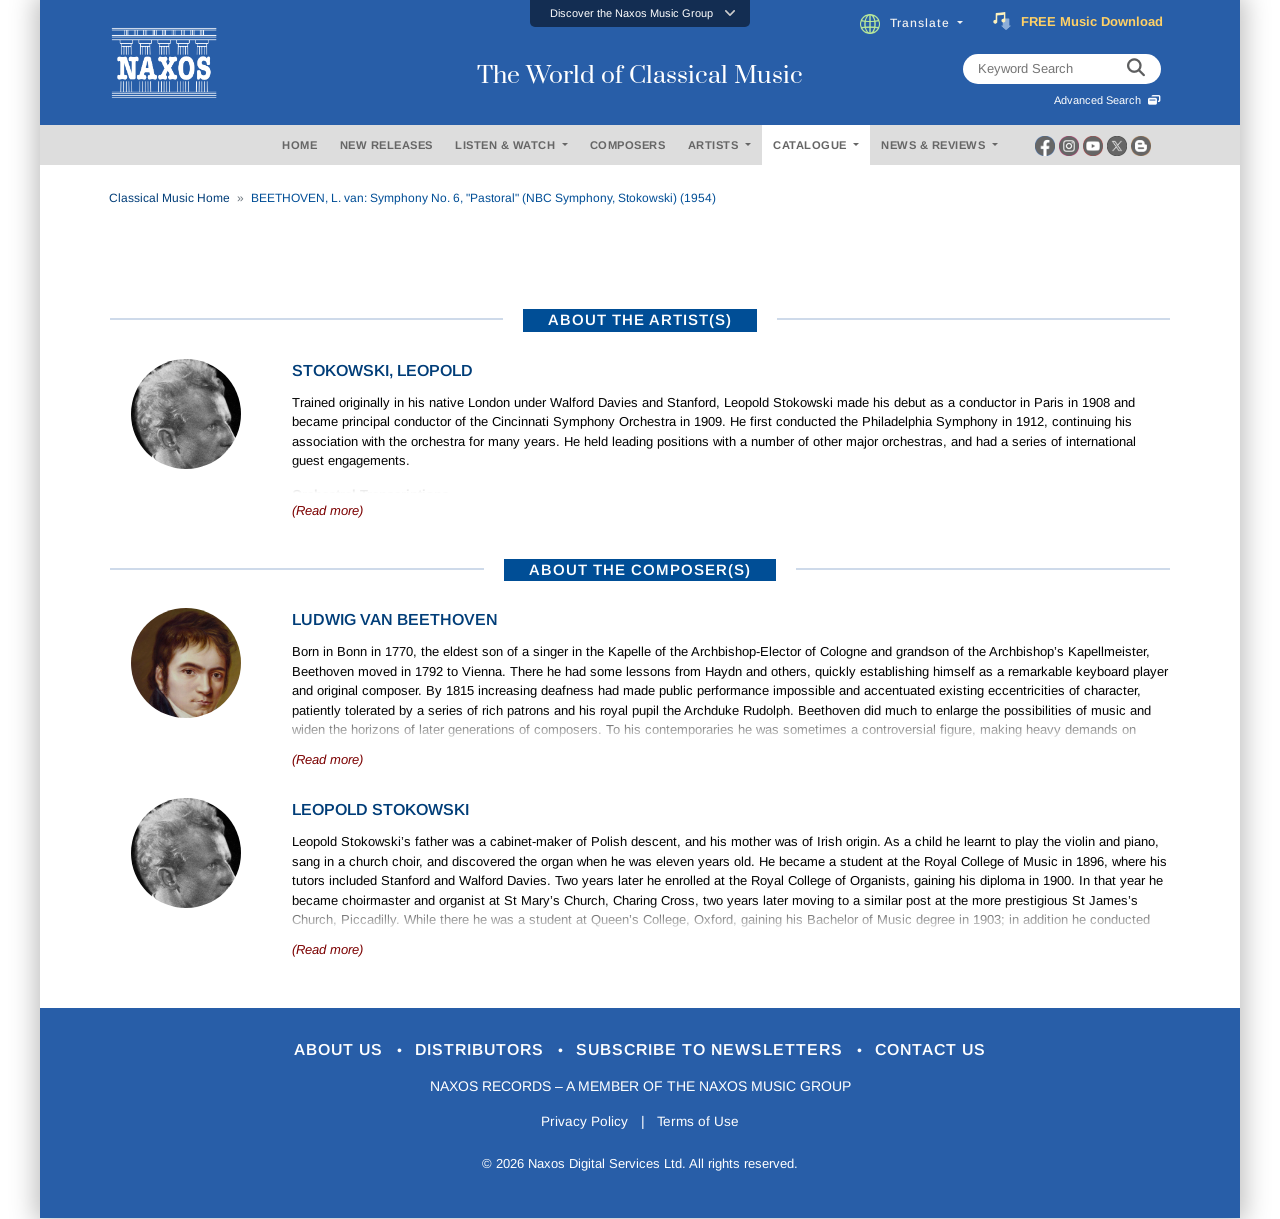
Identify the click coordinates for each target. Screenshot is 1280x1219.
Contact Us (949, 1050)
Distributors (474, 1050)
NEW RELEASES (386, 145)
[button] (640, 13)
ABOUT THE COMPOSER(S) (640, 569)
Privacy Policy (582, 1123)
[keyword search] (1136, 69)
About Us (323, 1050)
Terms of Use (700, 1123)
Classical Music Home (169, 198)
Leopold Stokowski (380, 809)
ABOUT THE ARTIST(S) (640, 319)
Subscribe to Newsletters (718, 1050)
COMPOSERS (628, 145)
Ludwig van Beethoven (395, 619)
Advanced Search (1107, 100)
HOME (299, 145)
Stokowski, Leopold (382, 370)
